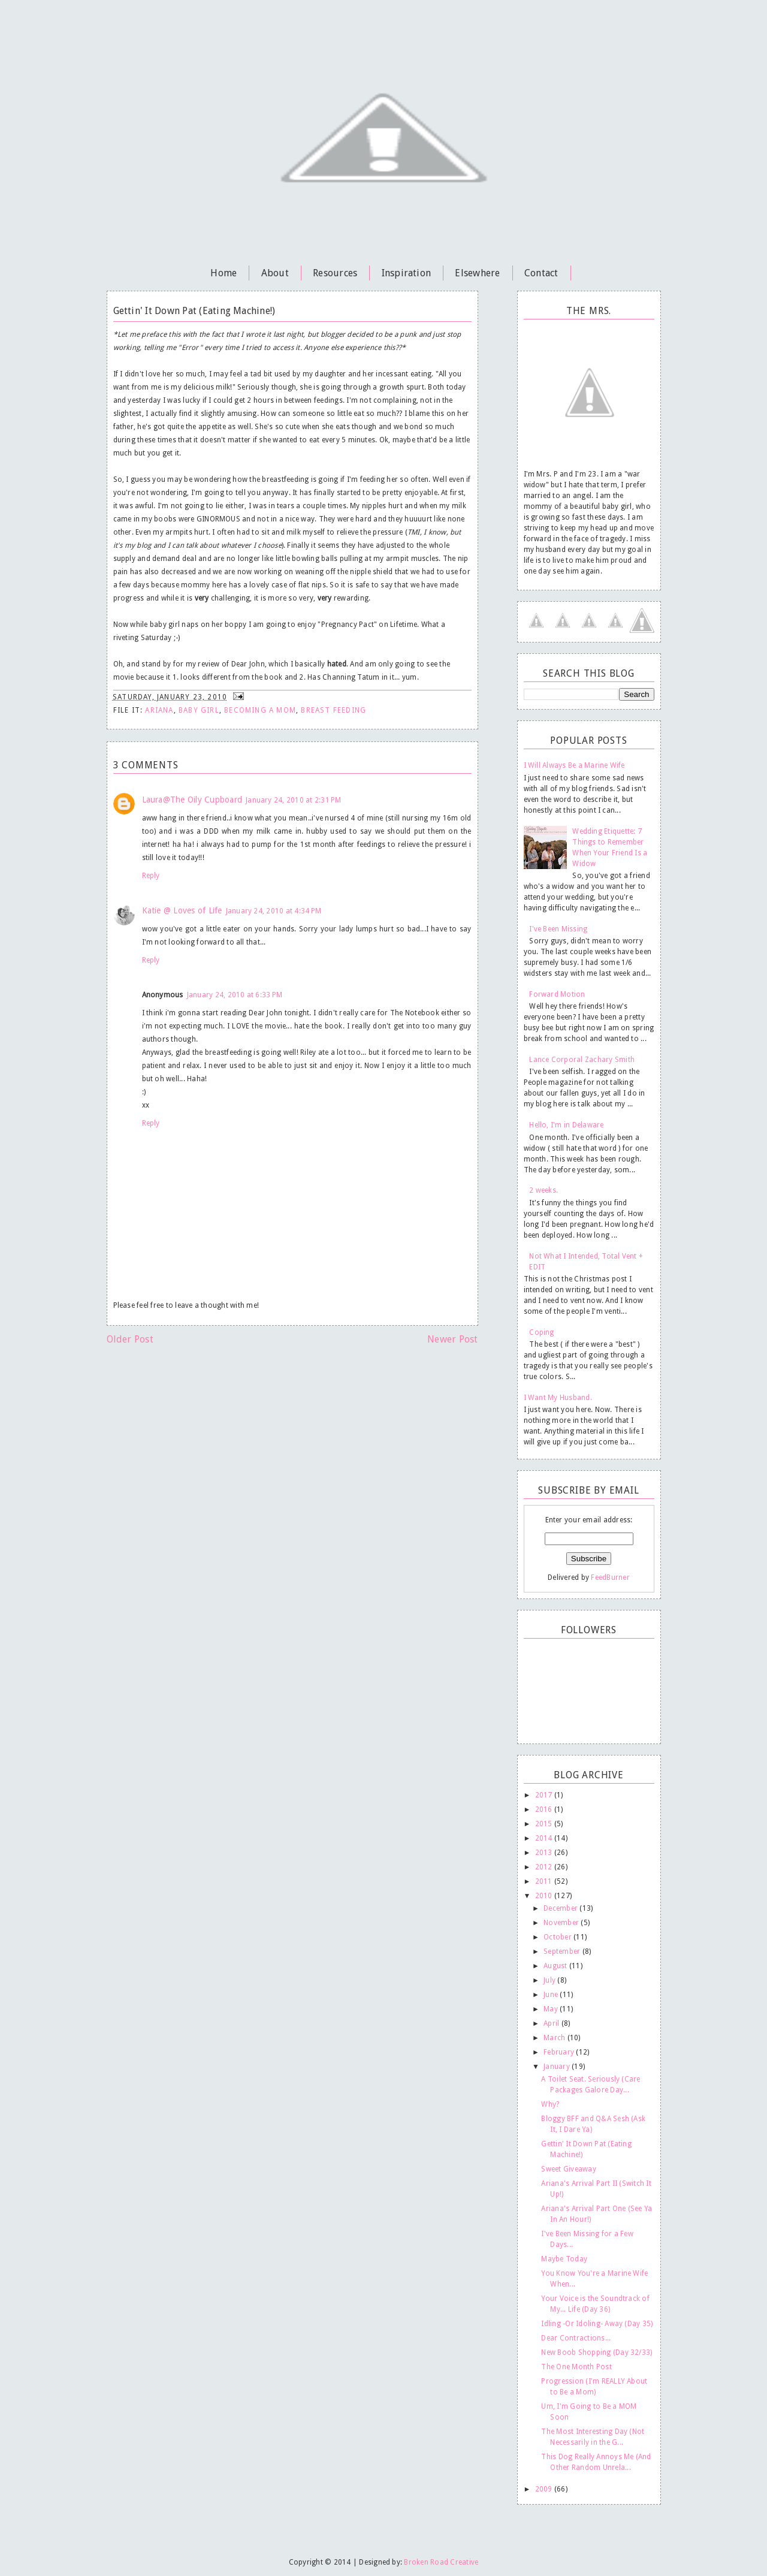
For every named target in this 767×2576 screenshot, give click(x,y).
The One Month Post (576, 2367)
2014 (544, 1838)
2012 (544, 1867)
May (551, 2009)
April (552, 2023)
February (559, 2052)
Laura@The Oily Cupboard (192, 799)
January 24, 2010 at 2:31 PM (293, 800)
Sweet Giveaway (568, 2169)
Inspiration (406, 273)
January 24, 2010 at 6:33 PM (234, 995)
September (562, 1951)
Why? (550, 2104)
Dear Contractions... (576, 2338)
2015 (544, 1824)
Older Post (130, 1339)
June (551, 1994)
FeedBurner (610, 1577)
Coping (541, 1332)
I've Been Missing (558, 929)
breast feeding (333, 710)
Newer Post (452, 1339)
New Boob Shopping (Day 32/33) (596, 2352)
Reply (151, 875)
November (562, 1923)
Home (223, 273)
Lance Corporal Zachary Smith (582, 1059)
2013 (544, 1852)
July (550, 1980)
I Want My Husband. (558, 1397)
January (557, 2066)
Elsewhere (477, 273)
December (561, 1908)
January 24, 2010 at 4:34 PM (273, 911)
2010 (544, 1896)
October (558, 1937)
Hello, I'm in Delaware (566, 1125)
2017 (544, 1795)
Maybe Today (564, 2259)
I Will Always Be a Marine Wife (574, 765)
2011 (544, 1881)
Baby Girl (199, 710)
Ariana (159, 710)
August (556, 1966)
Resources (335, 273)
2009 (544, 2489)
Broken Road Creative (441, 2562)
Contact (541, 273)
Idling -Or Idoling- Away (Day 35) (597, 2323)
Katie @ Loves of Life (182, 910)
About (275, 273)
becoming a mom (260, 710)
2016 (544, 1809)
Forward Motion (557, 994)
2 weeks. (543, 1190)
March (555, 2038)
